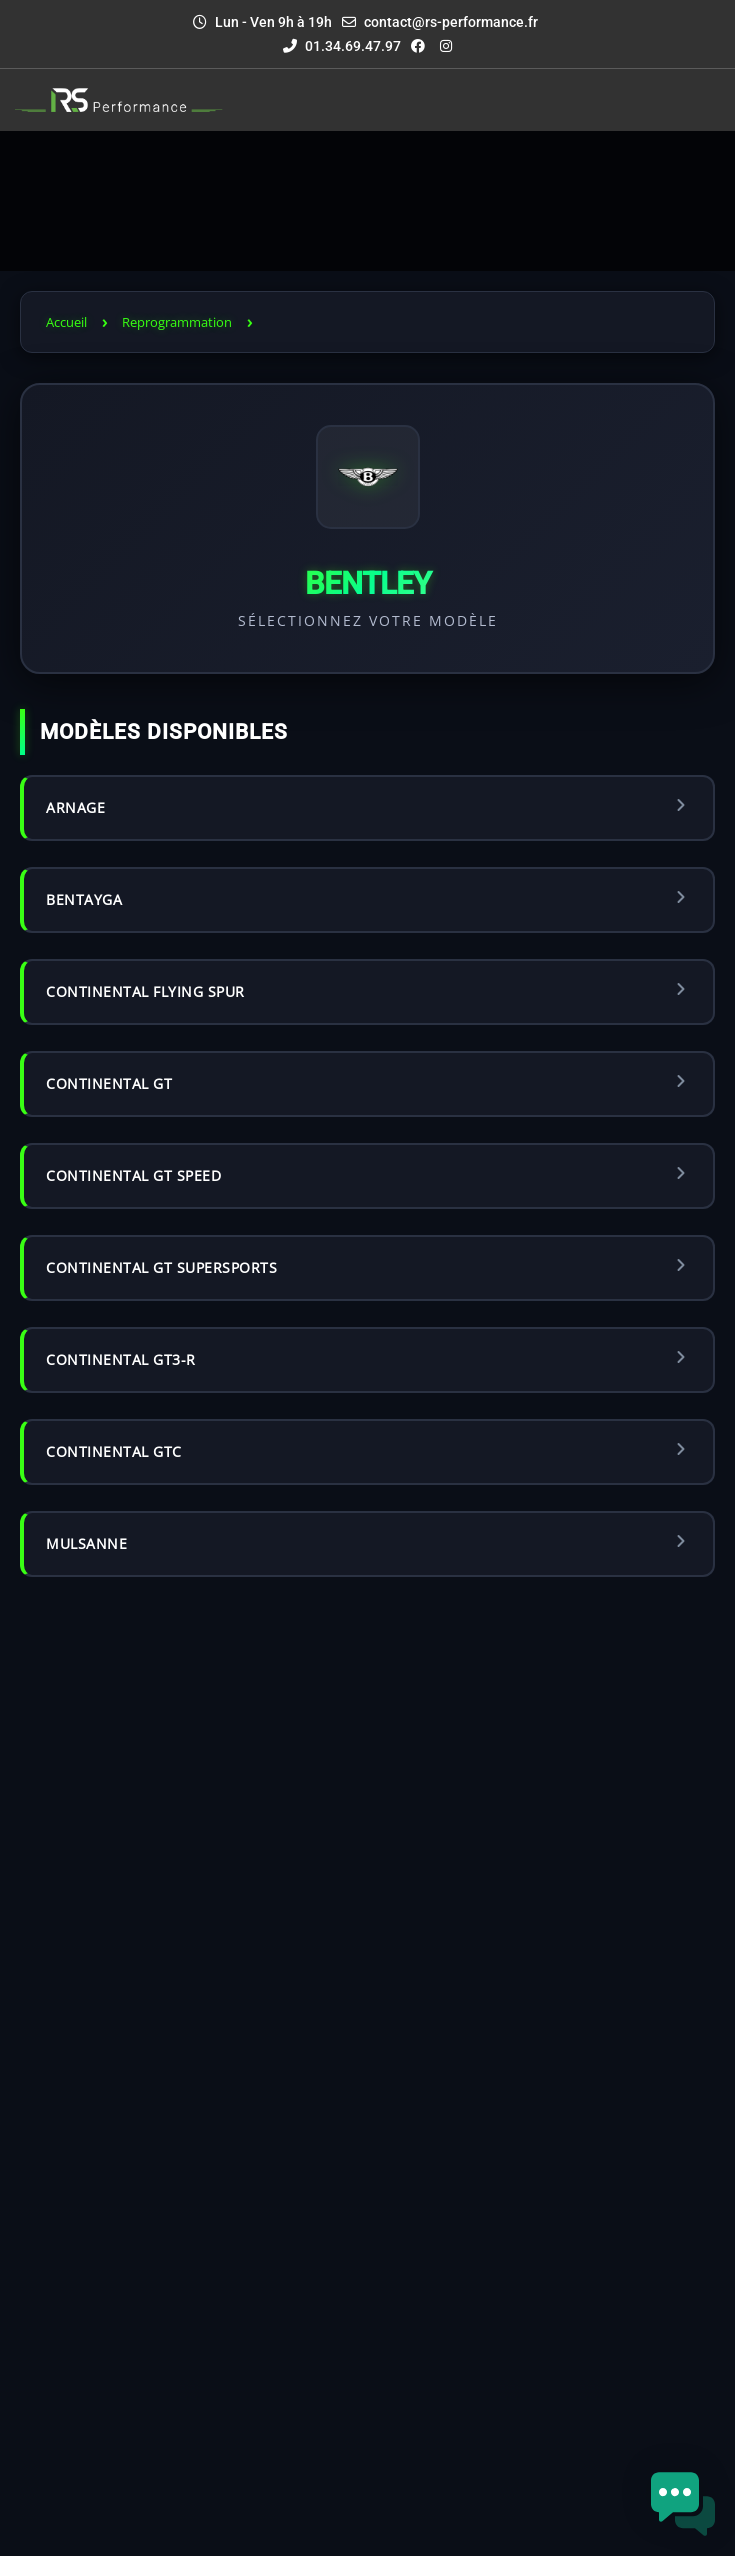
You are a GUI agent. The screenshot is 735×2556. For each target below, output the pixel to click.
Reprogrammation (177, 322)
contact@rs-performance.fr (451, 22)
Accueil (66, 322)
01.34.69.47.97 (342, 46)
